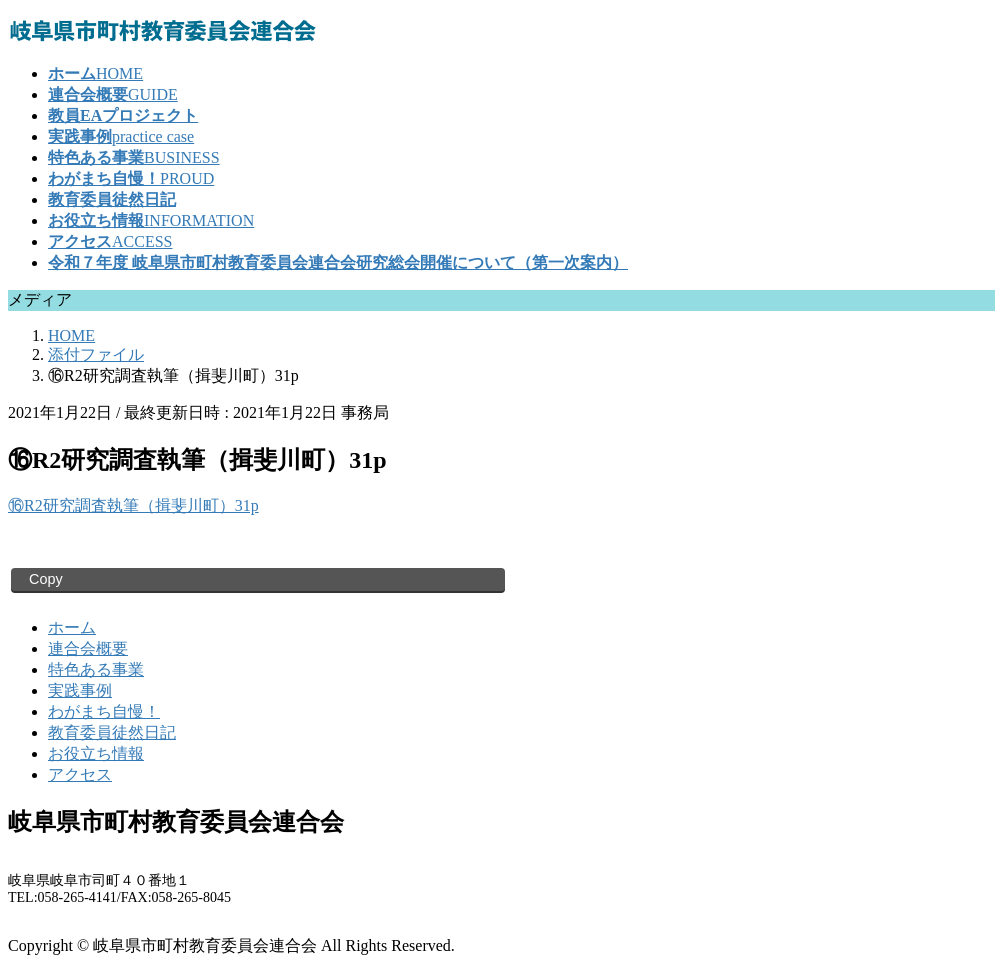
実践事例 (80, 690)
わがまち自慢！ (104, 711)
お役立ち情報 (96, 753)
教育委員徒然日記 (112, 732)
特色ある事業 (96, 669)
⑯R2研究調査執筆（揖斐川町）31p (133, 505)
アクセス (80, 774)
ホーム (72, 627)
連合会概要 (88, 648)
